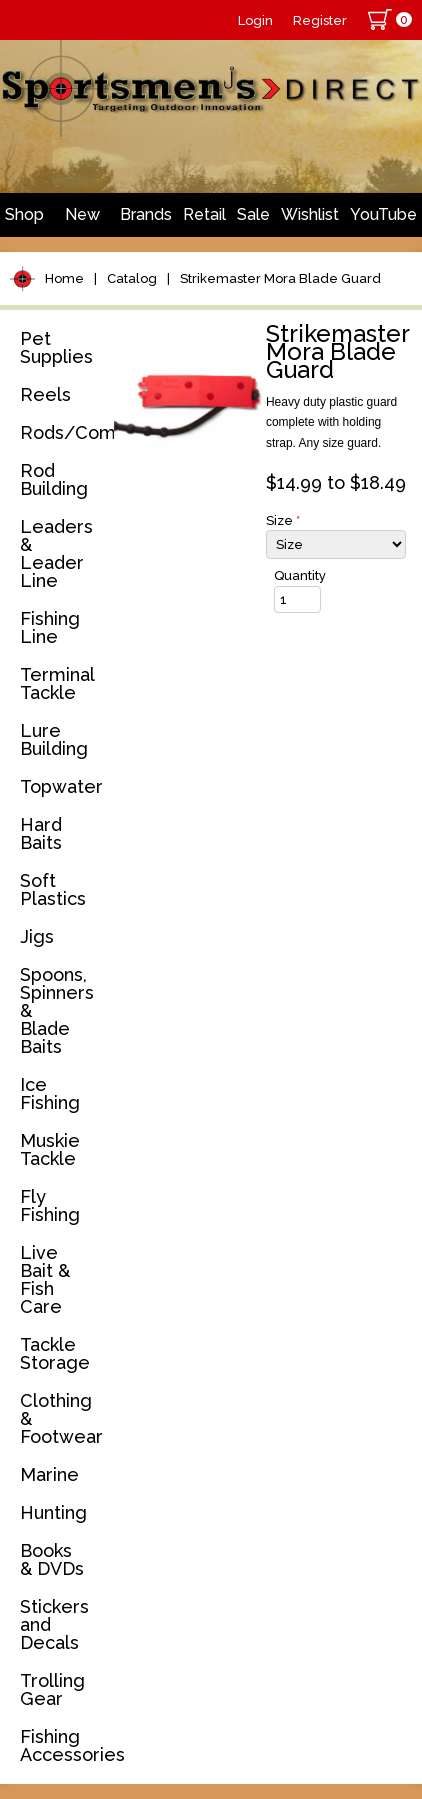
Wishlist (310, 214)
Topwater (61, 786)
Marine (49, 1474)
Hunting (53, 1512)
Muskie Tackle (50, 1149)
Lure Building (54, 739)
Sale (253, 214)
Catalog (132, 278)
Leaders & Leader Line (56, 553)
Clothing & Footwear (61, 1418)
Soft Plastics (53, 889)
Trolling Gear (52, 1689)
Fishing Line (50, 627)
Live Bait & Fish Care (45, 1279)
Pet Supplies (56, 347)
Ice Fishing (50, 1093)
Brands (146, 214)
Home (64, 278)
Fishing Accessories (63, 1745)
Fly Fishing (50, 1205)
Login (255, 20)
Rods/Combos (63, 432)
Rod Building (54, 479)
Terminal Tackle (57, 683)
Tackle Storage (55, 1353)
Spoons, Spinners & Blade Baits (57, 1010)
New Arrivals (82, 221)
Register (320, 20)
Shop (24, 214)
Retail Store (204, 221)
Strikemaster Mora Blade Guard (280, 278)
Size (283, 520)
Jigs (37, 936)
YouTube (383, 214)
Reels (45, 394)
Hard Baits (41, 833)
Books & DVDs (52, 1559)
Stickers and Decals (54, 1624)
